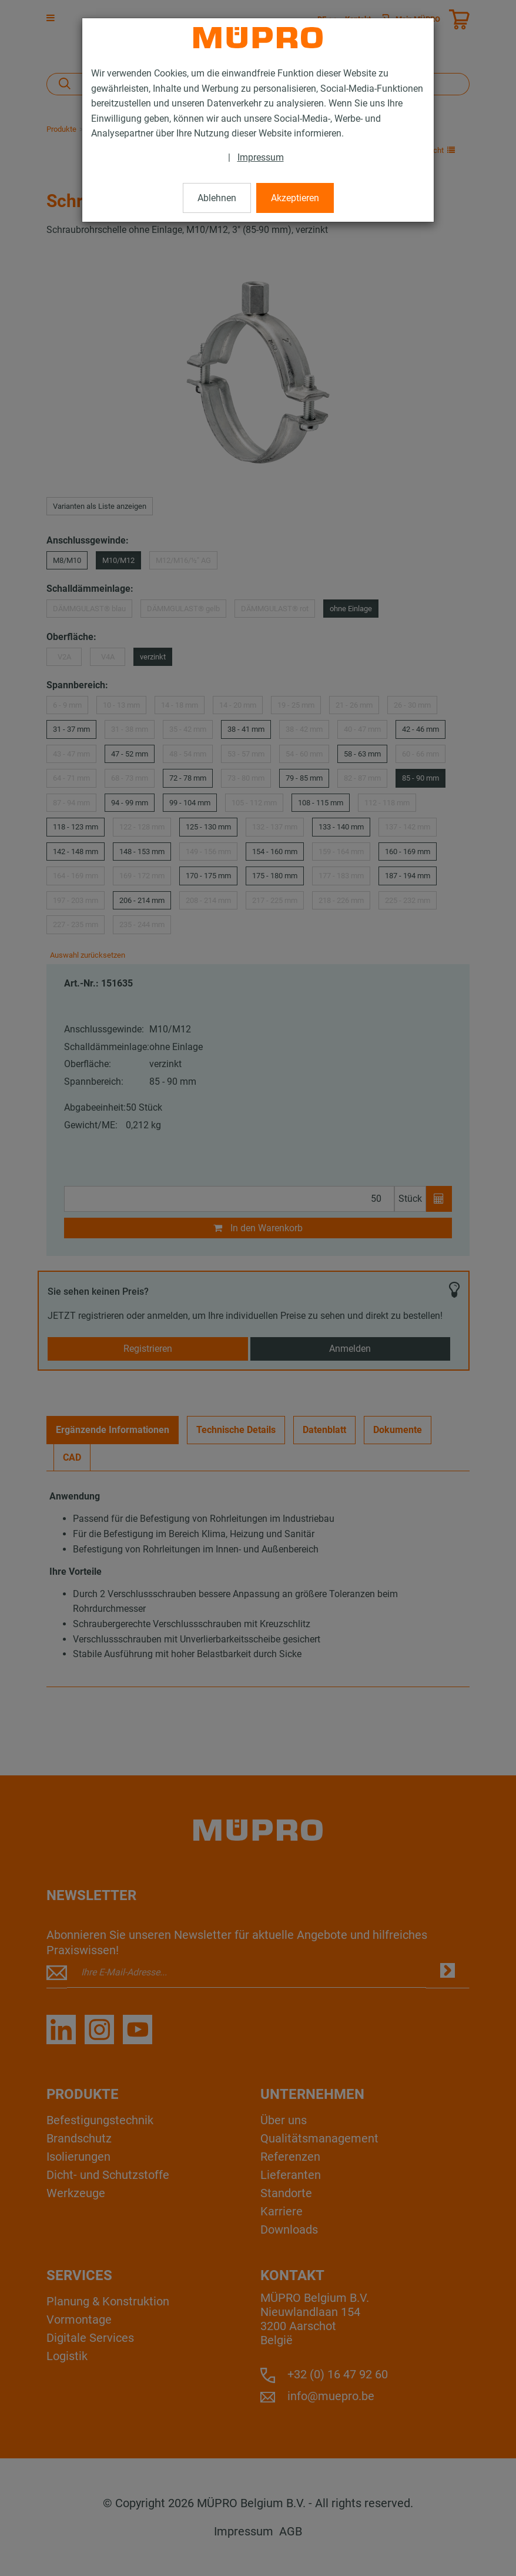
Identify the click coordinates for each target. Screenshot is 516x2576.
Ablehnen (216, 198)
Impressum (260, 157)
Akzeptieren (295, 198)
